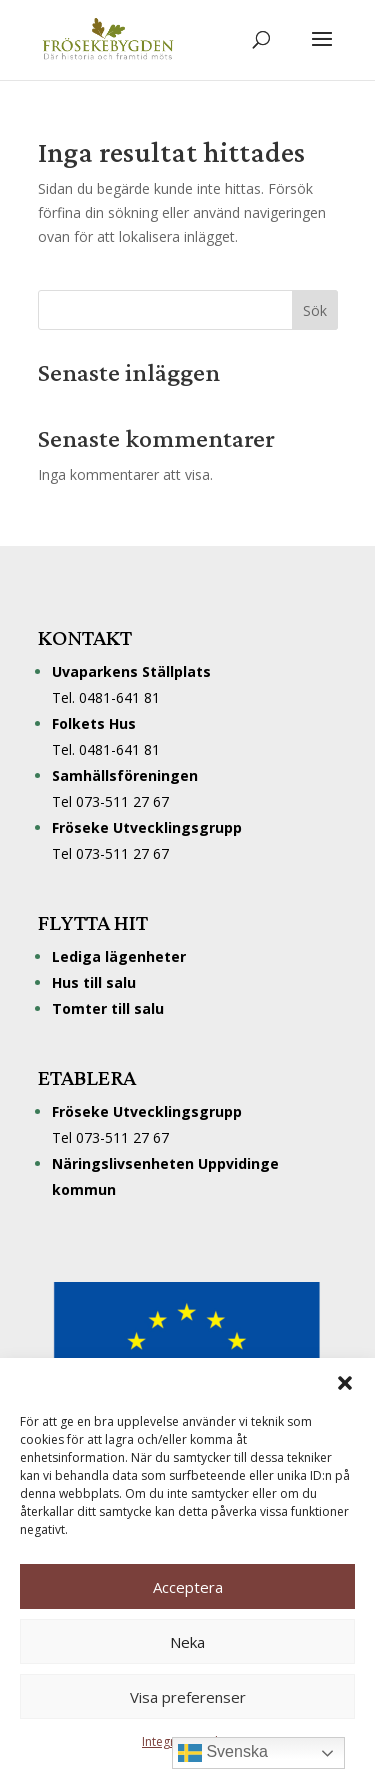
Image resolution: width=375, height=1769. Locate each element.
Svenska (223, 1753)
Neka (187, 1642)
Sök (315, 310)
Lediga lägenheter (119, 956)
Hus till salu (94, 982)
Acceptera (188, 1587)
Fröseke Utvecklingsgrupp (147, 1111)
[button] (345, 1383)
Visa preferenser (188, 1697)
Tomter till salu (108, 1008)
